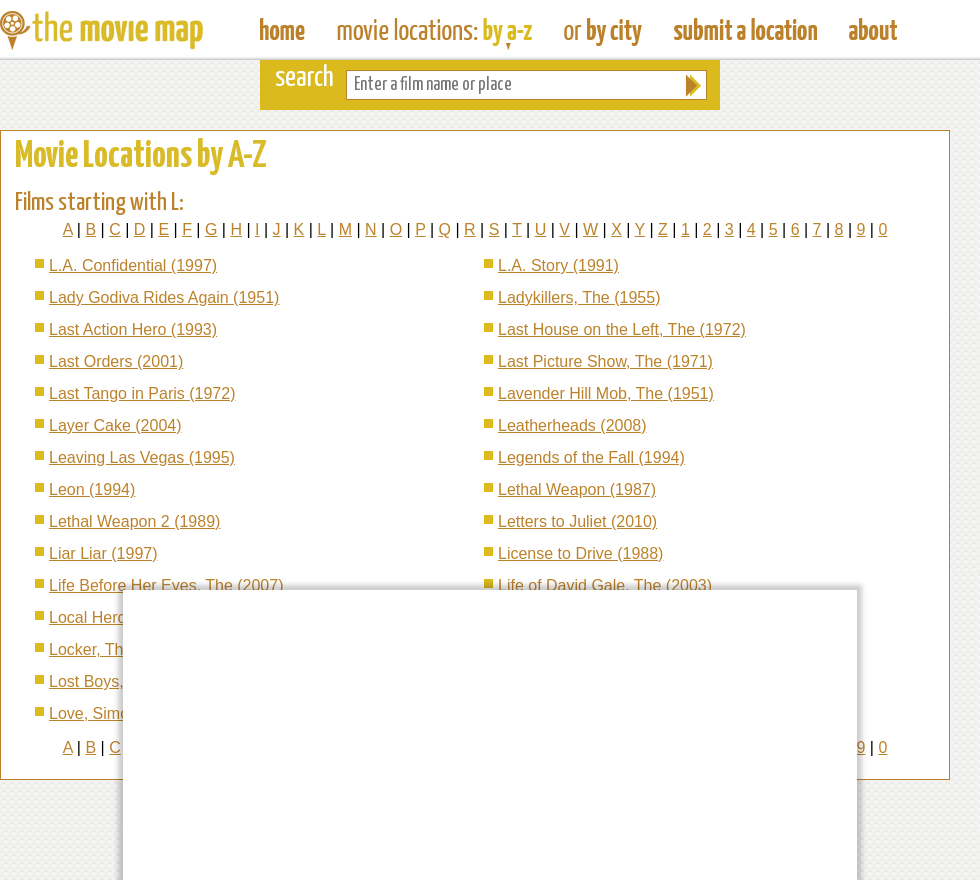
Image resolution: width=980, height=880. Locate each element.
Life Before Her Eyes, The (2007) (166, 585)
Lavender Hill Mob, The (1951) (606, 393)
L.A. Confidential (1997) (133, 265)
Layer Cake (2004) (115, 425)
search (304, 78)
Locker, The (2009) (116, 649)
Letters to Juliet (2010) (577, 521)
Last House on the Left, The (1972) (622, 329)
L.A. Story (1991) (558, 265)
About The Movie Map (873, 30)
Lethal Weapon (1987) (577, 489)
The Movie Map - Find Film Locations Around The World (282, 30)
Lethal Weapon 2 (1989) (134, 521)
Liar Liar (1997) (103, 553)
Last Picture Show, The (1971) (605, 361)
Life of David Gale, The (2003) (605, 585)
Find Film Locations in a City (603, 30)
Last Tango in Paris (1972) (142, 393)
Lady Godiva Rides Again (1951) (164, 297)
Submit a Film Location (745, 30)
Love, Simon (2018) (119, 713)
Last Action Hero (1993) (133, 329)
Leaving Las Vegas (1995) (142, 457)
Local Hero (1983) (113, 617)
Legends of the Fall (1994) (591, 457)
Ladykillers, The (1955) (579, 297)
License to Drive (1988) (580, 553)
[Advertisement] (401, 733)
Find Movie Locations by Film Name (434, 30)
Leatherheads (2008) (572, 425)
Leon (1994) (92, 489)
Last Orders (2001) (116, 361)
